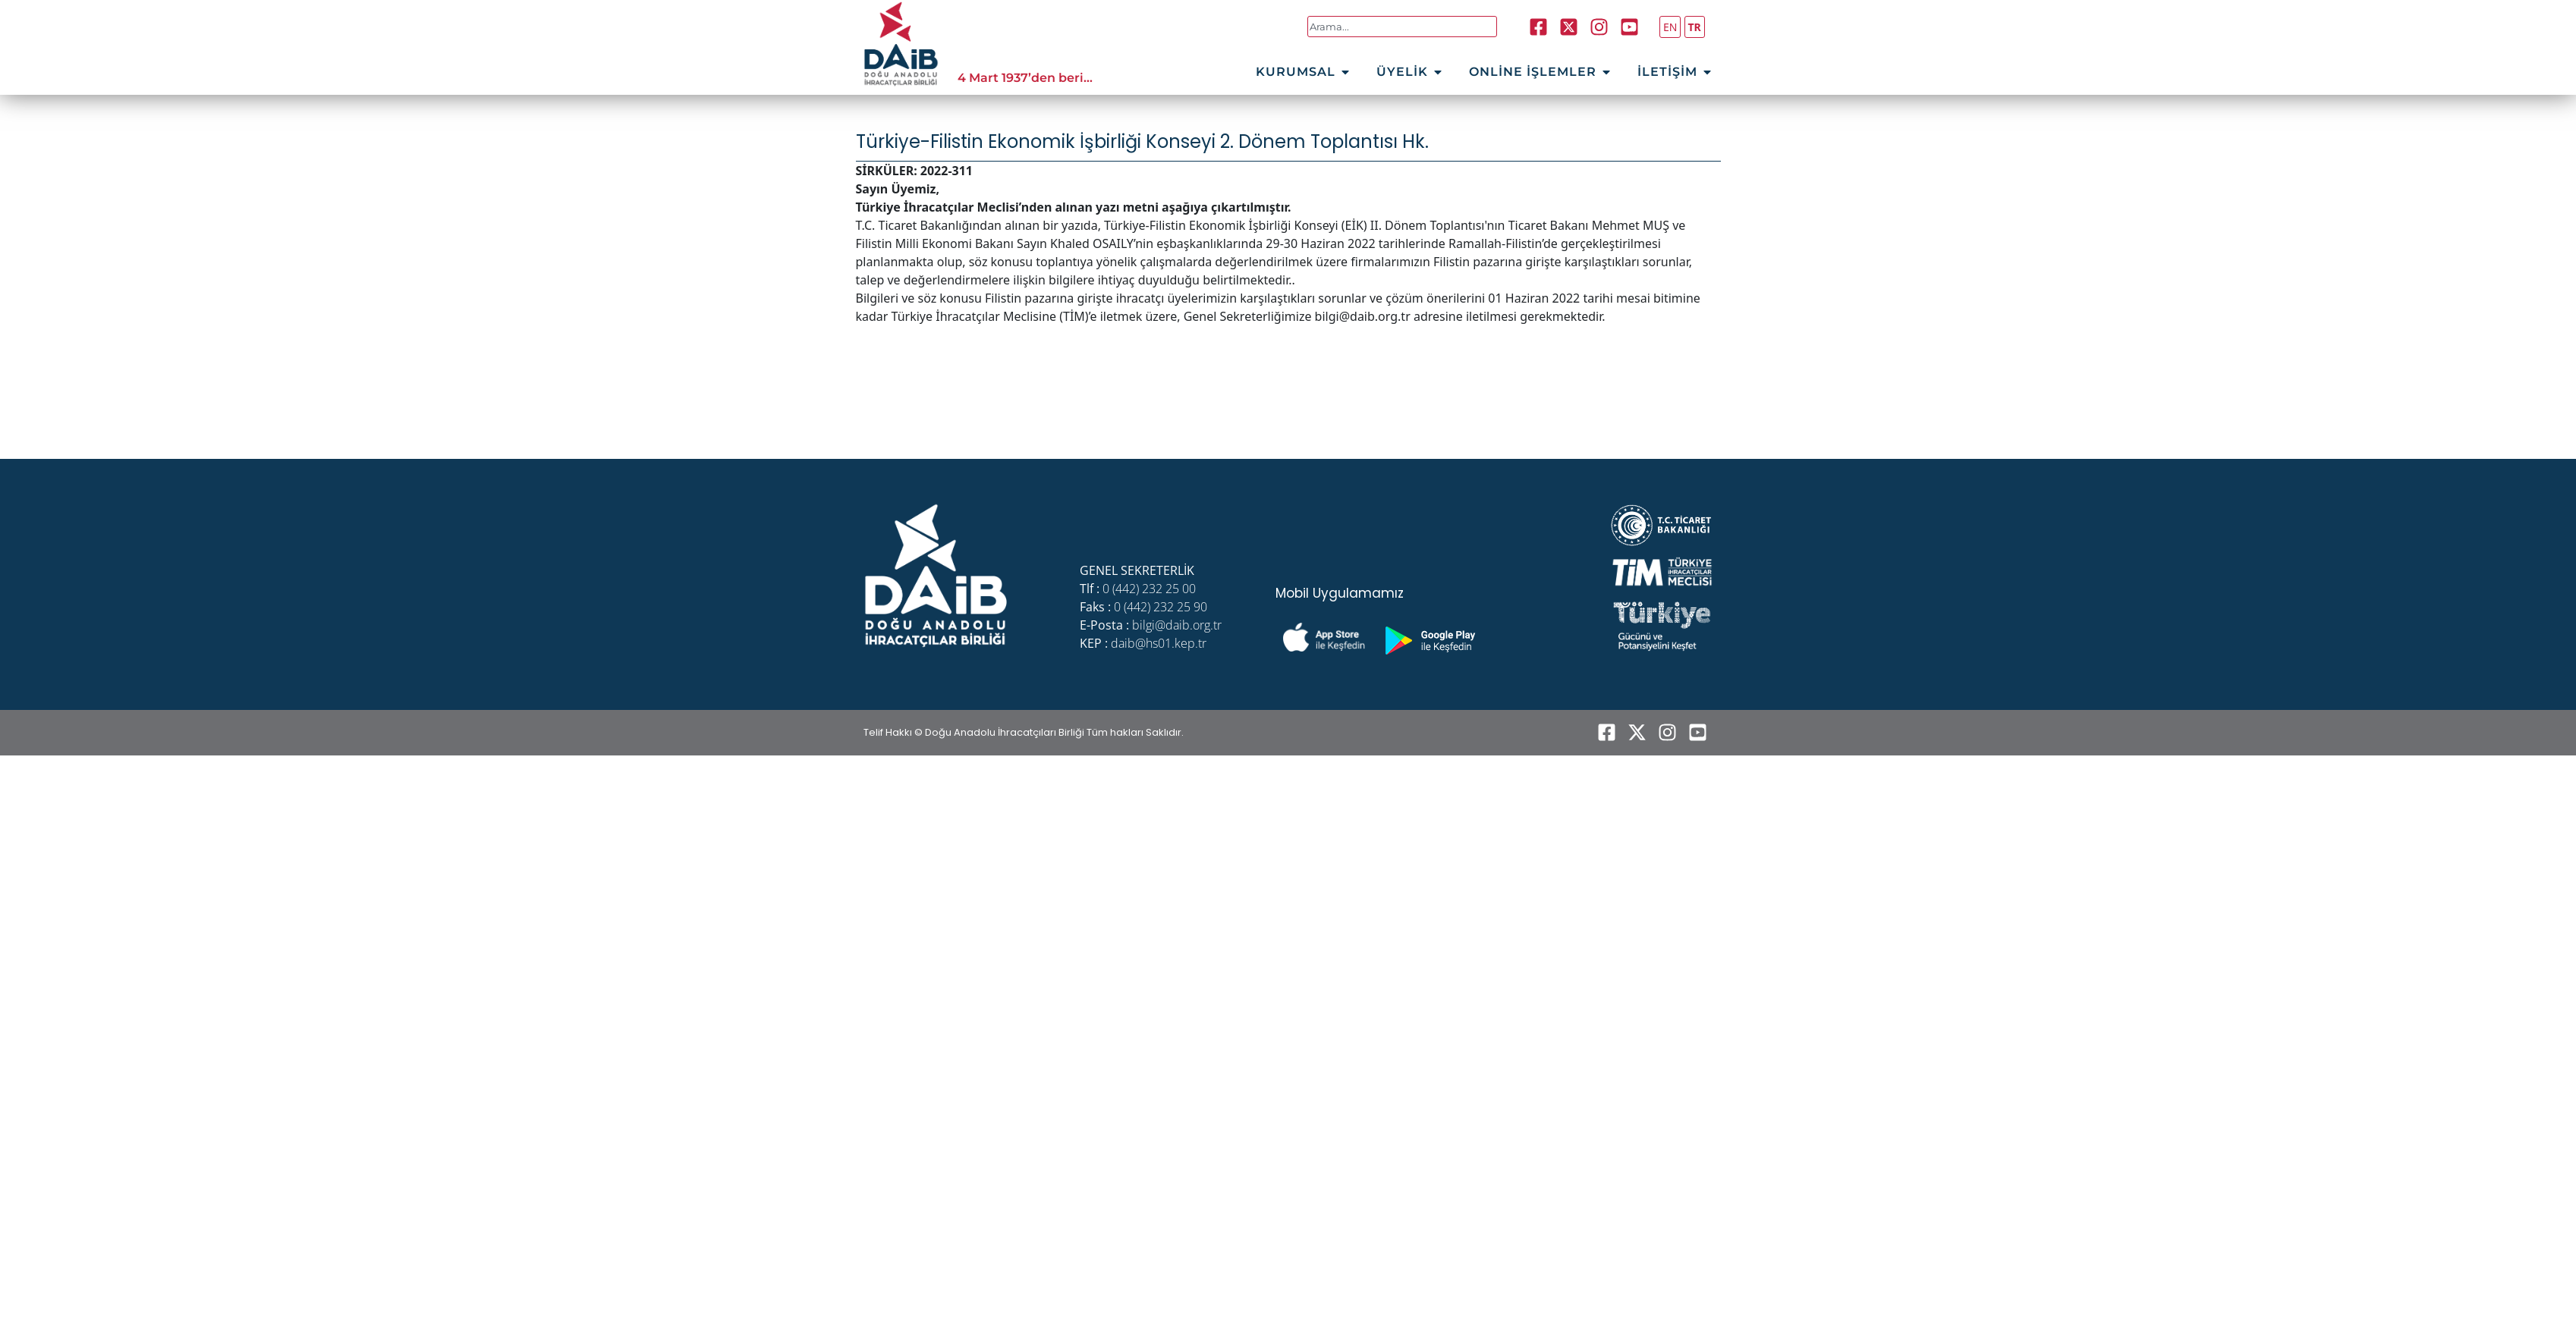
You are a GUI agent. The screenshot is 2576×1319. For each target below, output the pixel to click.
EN (1670, 27)
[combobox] (1402, 26)
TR (1694, 27)
